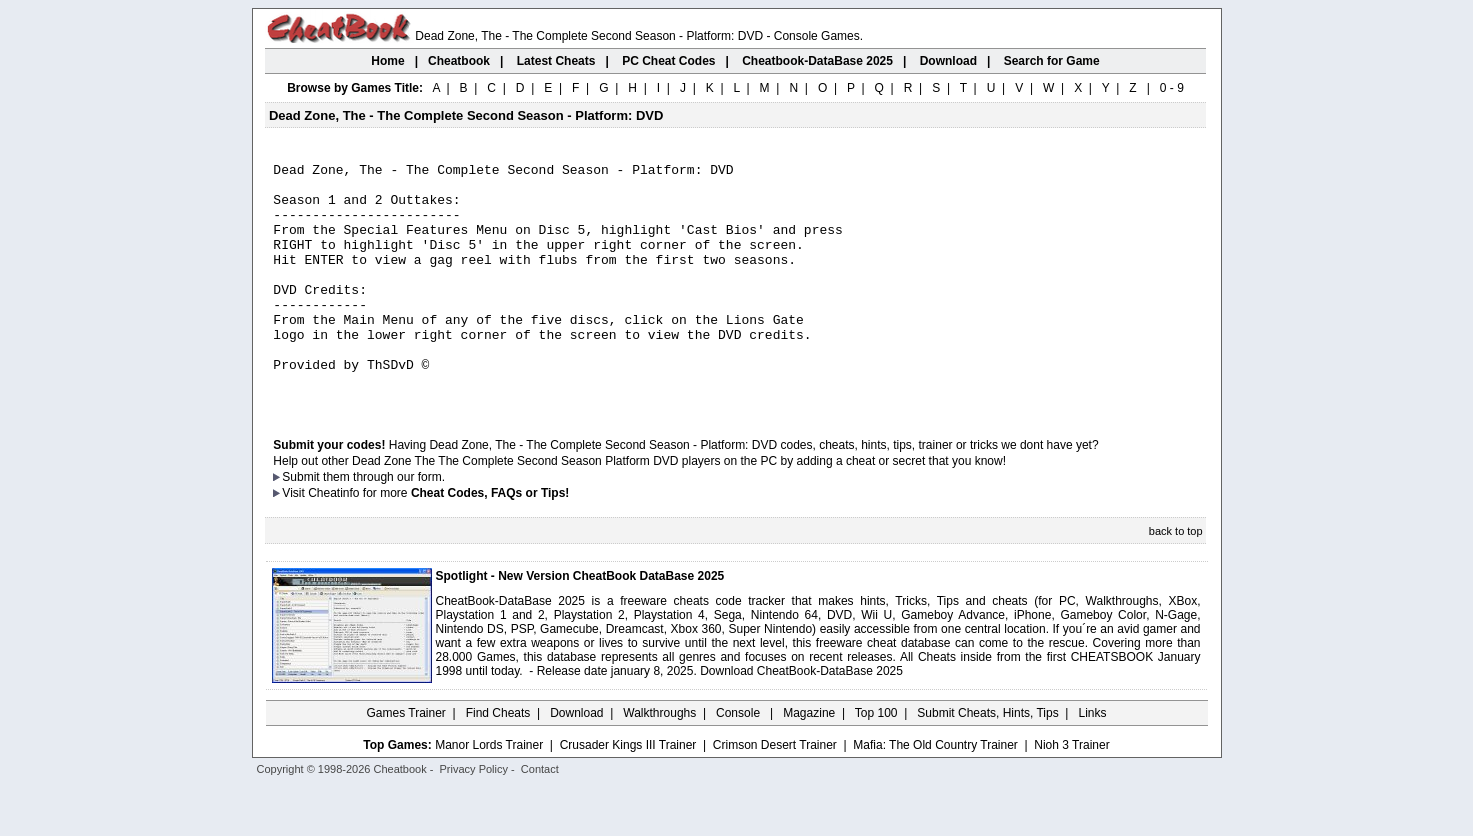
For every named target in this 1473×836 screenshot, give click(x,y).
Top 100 (876, 761)
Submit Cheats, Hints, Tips (987, 761)
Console (739, 761)
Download (576, 761)
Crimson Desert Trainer (775, 793)
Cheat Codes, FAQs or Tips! (490, 541)
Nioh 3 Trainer (1071, 793)
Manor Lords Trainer (489, 793)
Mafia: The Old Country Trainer (935, 793)
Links (1093, 761)
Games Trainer (405, 761)
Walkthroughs (659, 761)
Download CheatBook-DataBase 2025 (801, 719)
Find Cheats (498, 761)
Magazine (809, 761)
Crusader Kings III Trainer (628, 793)
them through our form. (384, 525)
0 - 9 (1172, 88)
